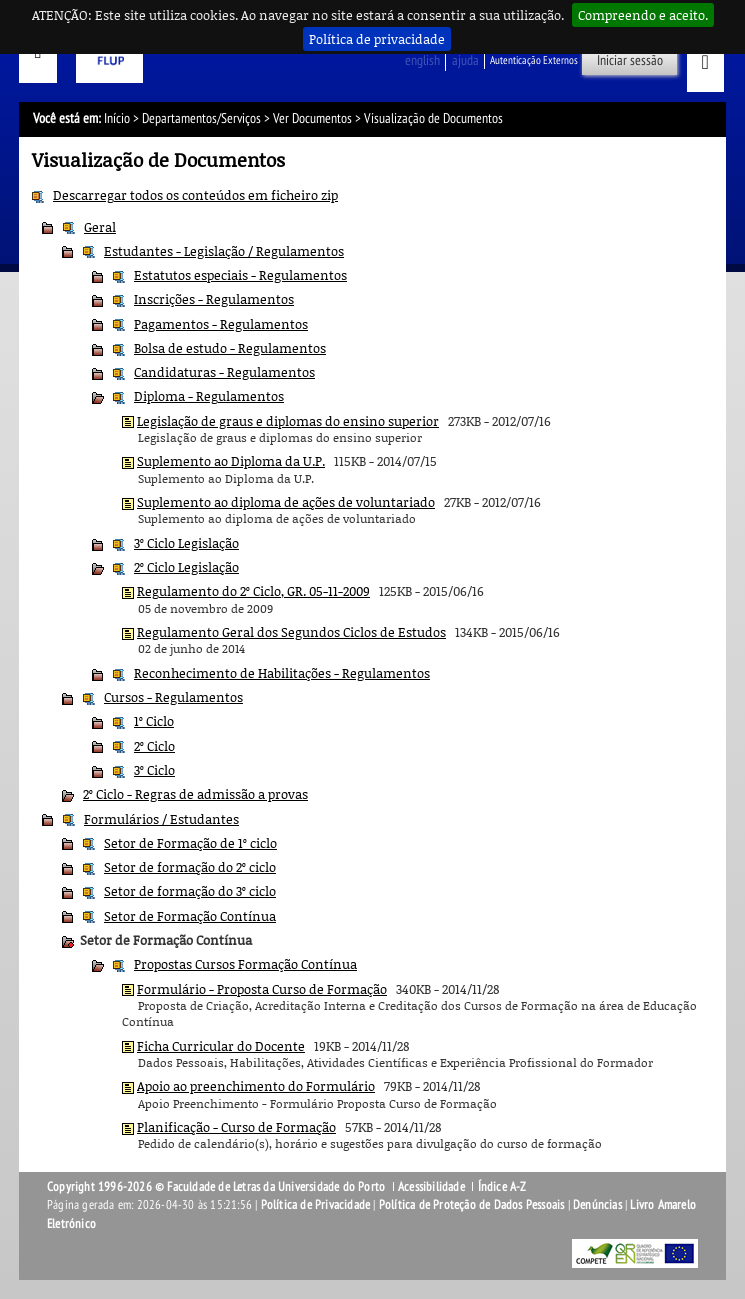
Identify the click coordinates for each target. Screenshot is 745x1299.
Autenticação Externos (534, 60)
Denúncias (597, 1205)
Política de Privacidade (316, 1205)
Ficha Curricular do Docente (221, 1046)
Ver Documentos (312, 118)
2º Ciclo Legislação (186, 567)
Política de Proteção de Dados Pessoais (472, 1205)
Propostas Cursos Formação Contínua (245, 964)
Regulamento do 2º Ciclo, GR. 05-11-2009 (253, 591)
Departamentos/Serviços (201, 118)
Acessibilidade (431, 1187)
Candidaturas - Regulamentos (224, 372)
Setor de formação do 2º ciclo (190, 867)
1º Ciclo (154, 721)
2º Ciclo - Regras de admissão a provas (195, 794)
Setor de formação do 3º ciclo (190, 891)
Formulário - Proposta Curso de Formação (262, 989)
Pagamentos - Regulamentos (221, 324)
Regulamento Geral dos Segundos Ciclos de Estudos (291, 632)
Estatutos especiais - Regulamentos (240, 275)
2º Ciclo (154, 746)
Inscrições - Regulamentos (214, 299)
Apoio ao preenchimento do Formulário (256, 1086)
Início (117, 118)
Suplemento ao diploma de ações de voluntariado (286, 502)
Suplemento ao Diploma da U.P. (231, 461)
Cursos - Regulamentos (173, 697)
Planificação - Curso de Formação (236, 1127)
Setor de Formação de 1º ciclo (190, 843)
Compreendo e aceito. (643, 15)
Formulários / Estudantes (161, 819)
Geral (100, 227)
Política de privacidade (377, 39)
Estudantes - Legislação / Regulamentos (224, 251)
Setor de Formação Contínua (190, 916)
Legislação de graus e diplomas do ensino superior (288, 421)
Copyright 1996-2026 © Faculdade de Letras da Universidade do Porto (217, 1187)
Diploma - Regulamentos (209, 396)
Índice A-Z (502, 1187)
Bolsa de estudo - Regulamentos (230, 348)
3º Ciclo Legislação (186, 543)
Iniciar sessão (630, 60)
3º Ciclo (154, 770)
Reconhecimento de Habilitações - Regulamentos (282, 673)
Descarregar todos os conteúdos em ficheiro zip (195, 195)
